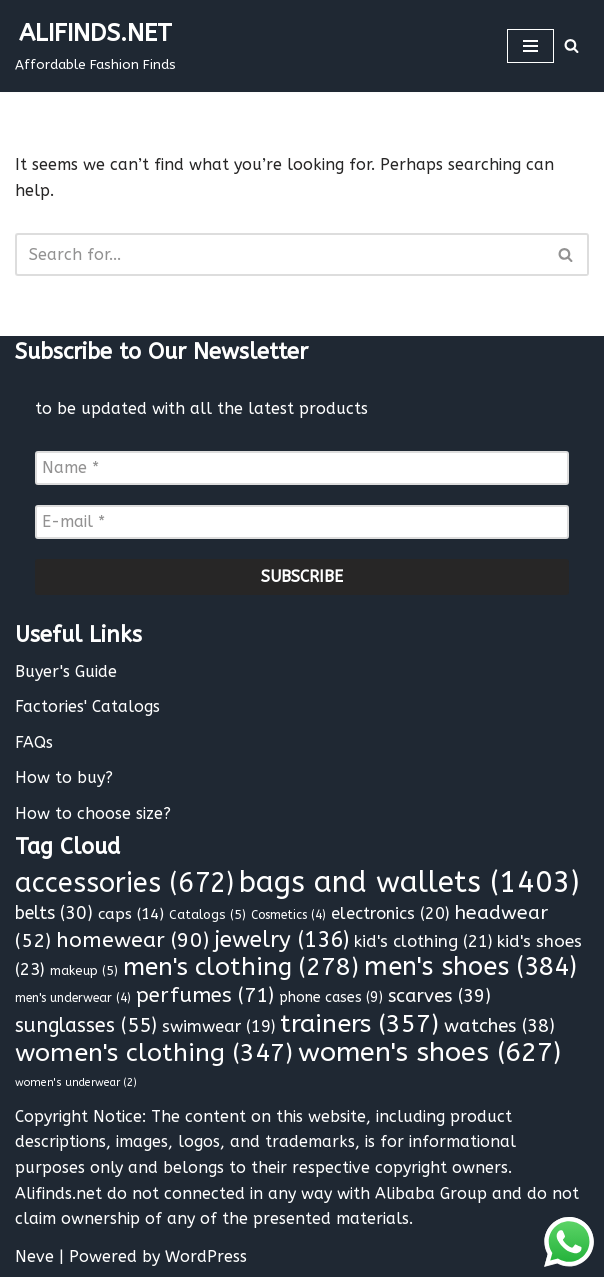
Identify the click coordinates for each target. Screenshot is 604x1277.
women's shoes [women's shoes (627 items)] (429, 1052)
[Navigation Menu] (530, 46)
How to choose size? (93, 813)
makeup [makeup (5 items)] (84, 970)
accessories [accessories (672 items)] (124, 883)
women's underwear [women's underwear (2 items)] (76, 1082)
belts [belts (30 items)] (54, 913)
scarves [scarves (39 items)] (439, 996)
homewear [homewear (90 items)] (132, 940)
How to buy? (64, 777)
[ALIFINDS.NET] (95, 46)
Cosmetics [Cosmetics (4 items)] (288, 915)
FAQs (34, 742)
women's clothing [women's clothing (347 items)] (154, 1053)
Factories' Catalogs (87, 706)
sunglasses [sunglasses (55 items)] (86, 1025)
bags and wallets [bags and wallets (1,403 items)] (409, 882)
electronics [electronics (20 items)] (390, 913)
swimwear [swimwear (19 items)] (218, 1026)
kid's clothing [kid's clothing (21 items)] (423, 941)
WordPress (206, 1256)
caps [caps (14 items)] (131, 914)
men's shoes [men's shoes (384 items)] (470, 967)
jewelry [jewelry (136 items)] (281, 940)
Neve (34, 1256)
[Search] (571, 45)
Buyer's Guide (66, 671)
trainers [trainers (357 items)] (359, 1024)
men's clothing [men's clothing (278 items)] (241, 967)
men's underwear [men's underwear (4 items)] (73, 998)
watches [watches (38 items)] (499, 1026)
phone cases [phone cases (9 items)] (331, 997)
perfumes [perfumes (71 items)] (205, 995)
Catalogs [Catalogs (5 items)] (207, 914)
